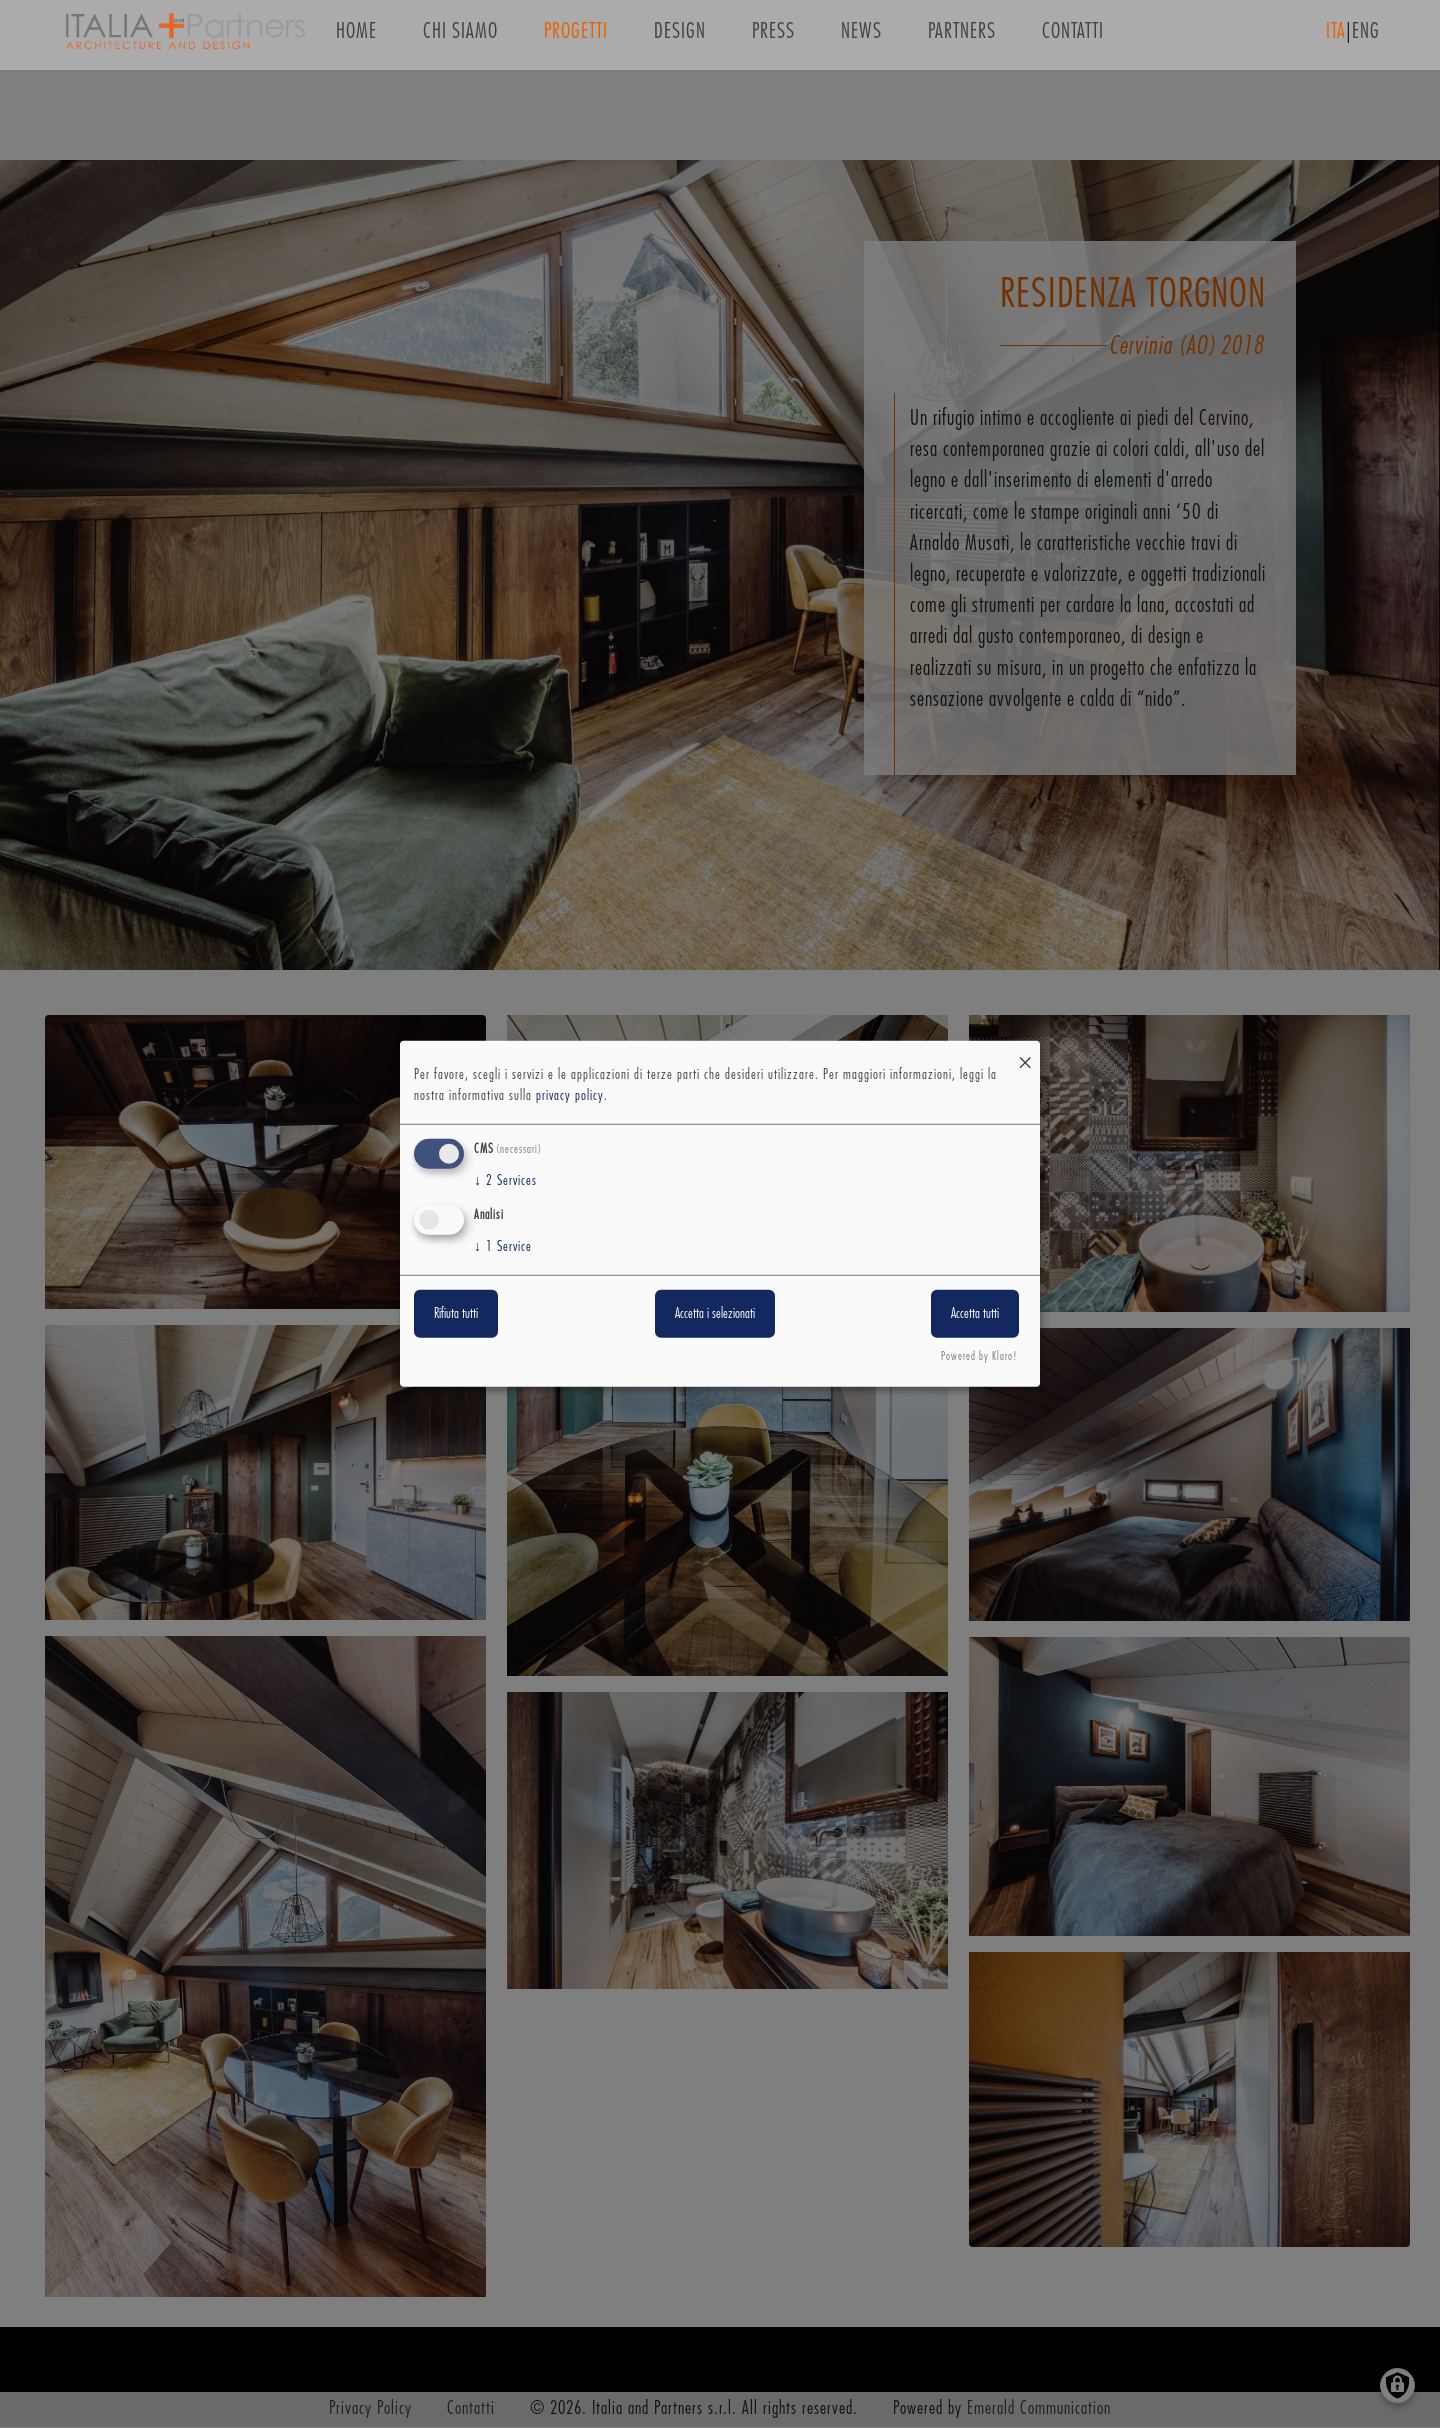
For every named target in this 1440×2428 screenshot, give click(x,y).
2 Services (505, 1181)
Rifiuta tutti (456, 1313)
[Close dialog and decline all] (1025, 1053)
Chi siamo (460, 38)
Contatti (1073, 38)
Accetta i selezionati (715, 1313)
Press (773, 38)
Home (356, 38)
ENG (1366, 38)
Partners (962, 38)
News (861, 38)
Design (680, 38)
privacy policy (570, 1096)
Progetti (576, 38)
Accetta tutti (975, 1313)
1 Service (503, 1246)
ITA (1336, 38)
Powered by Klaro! (979, 1356)
